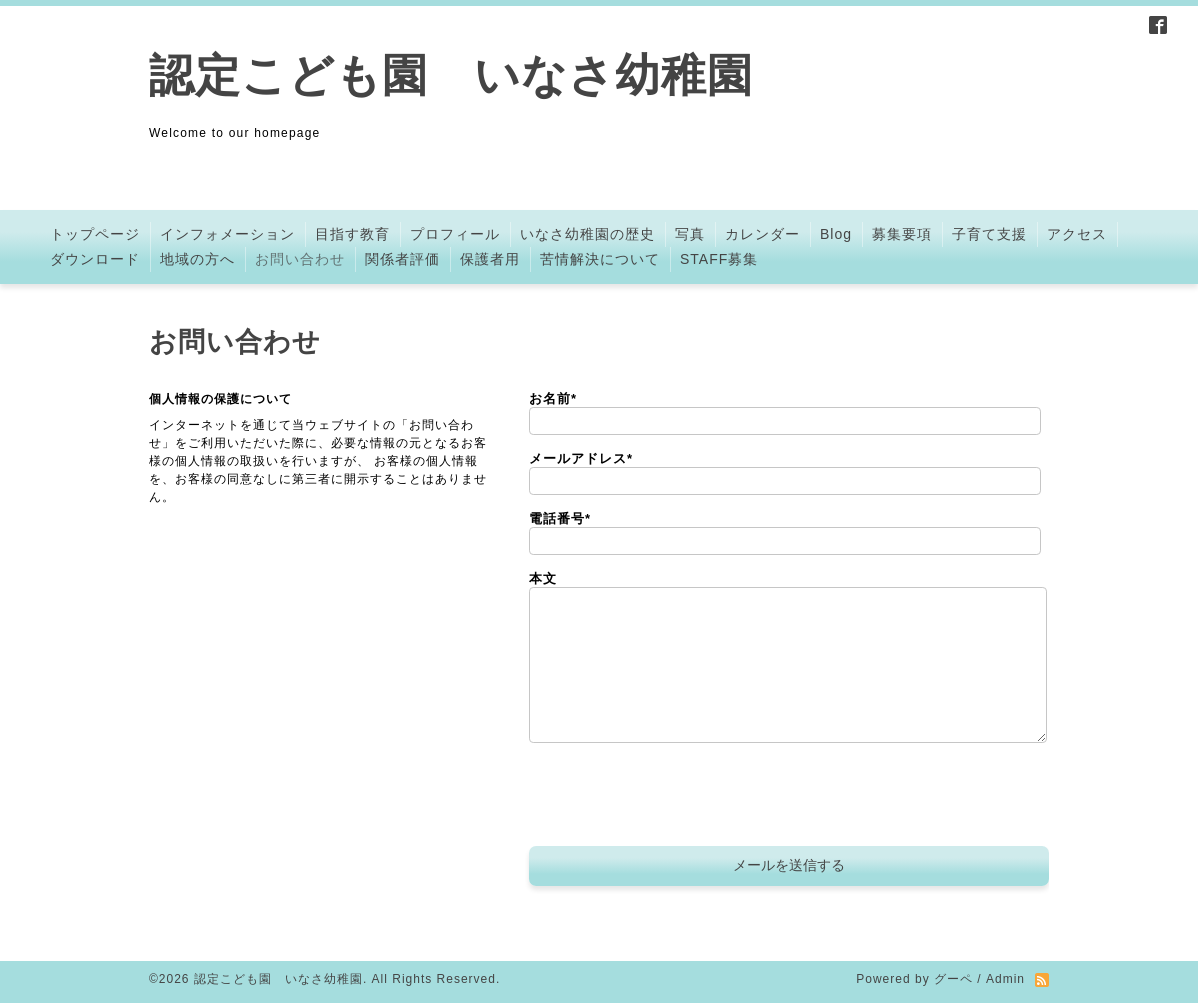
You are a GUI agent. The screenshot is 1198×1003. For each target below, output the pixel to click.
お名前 (553, 398)
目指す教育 (352, 234)
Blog (836, 234)
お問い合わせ (300, 259)
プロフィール (455, 234)
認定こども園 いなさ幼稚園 (451, 75)
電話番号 (560, 518)
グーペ (953, 979)
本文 (543, 578)
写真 (690, 234)
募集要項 (902, 234)
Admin (1005, 979)
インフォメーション (227, 234)
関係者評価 (402, 259)
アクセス (1077, 234)
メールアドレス (581, 458)
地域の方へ (197, 259)
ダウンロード (95, 259)
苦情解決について (600, 259)
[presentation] (681, 797)
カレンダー (762, 234)
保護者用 (490, 259)
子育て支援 (989, 234)
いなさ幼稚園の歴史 (587, 234)
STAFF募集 (719, 259)
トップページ (95, 234)
